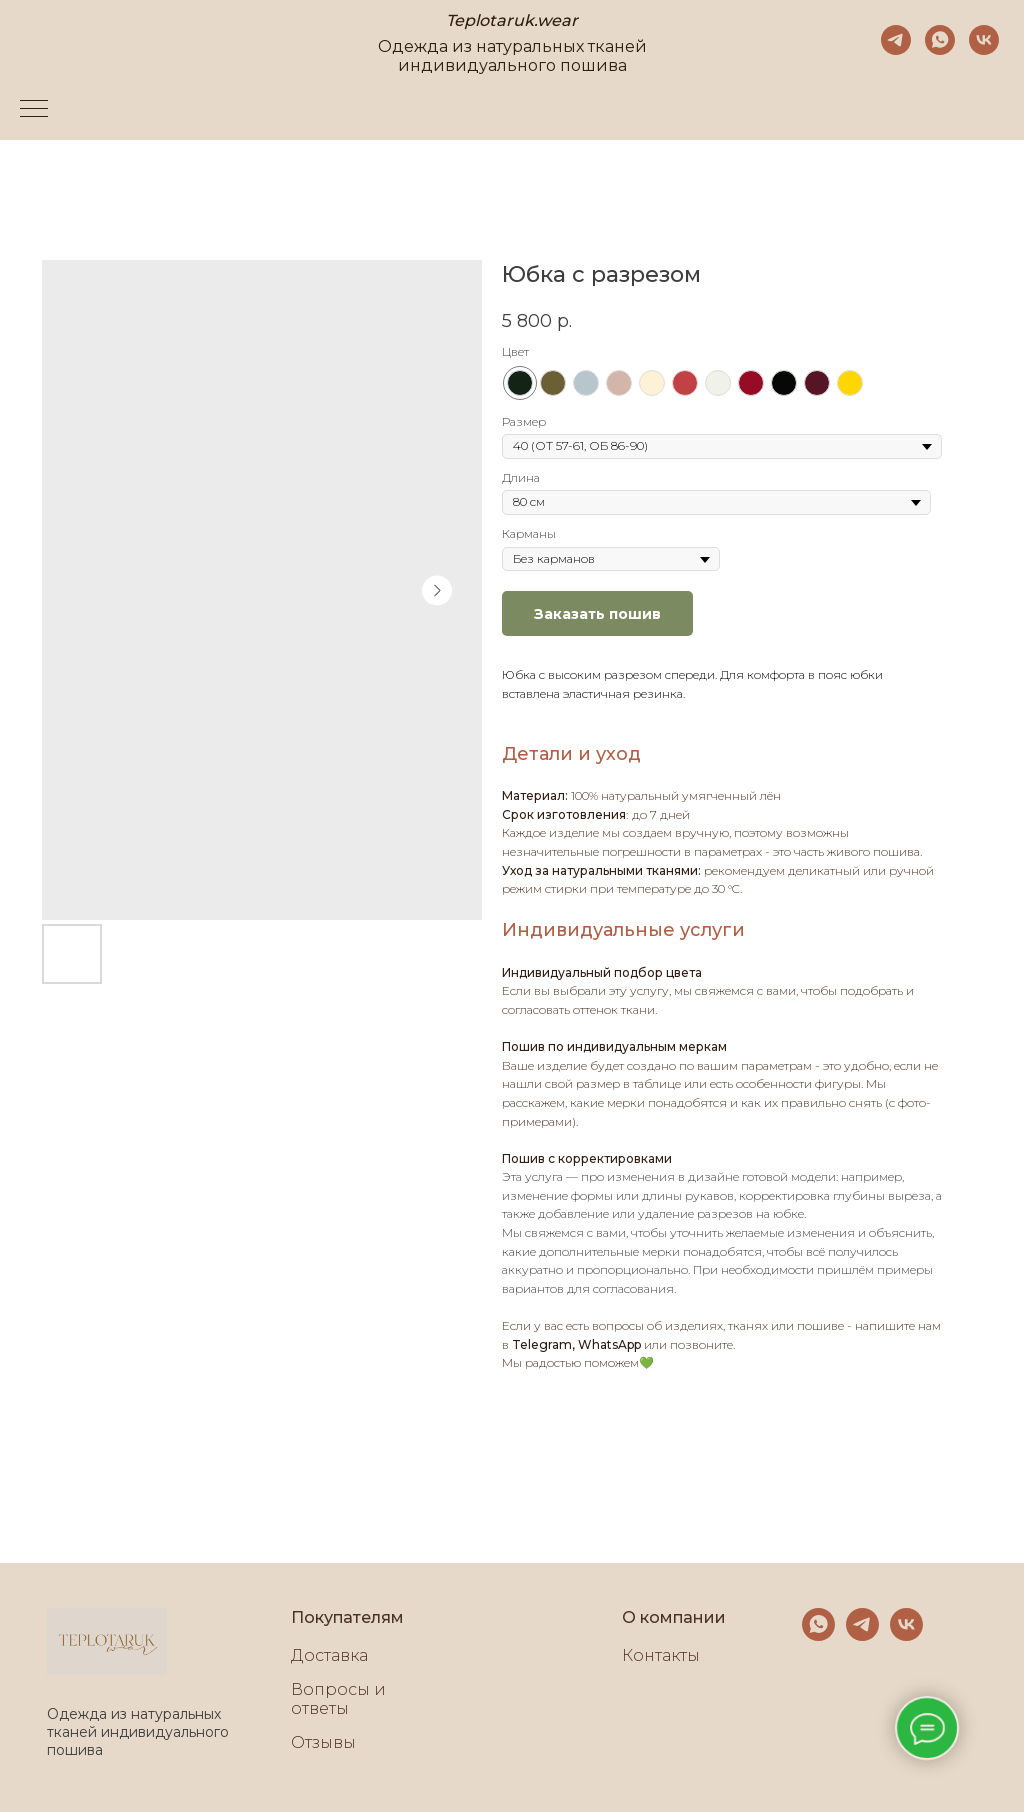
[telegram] (896, 40)
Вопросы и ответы (338, 1699)
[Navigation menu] (34, 110)
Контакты (661, 1655)
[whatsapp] (940, 40)
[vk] (984, 40)
